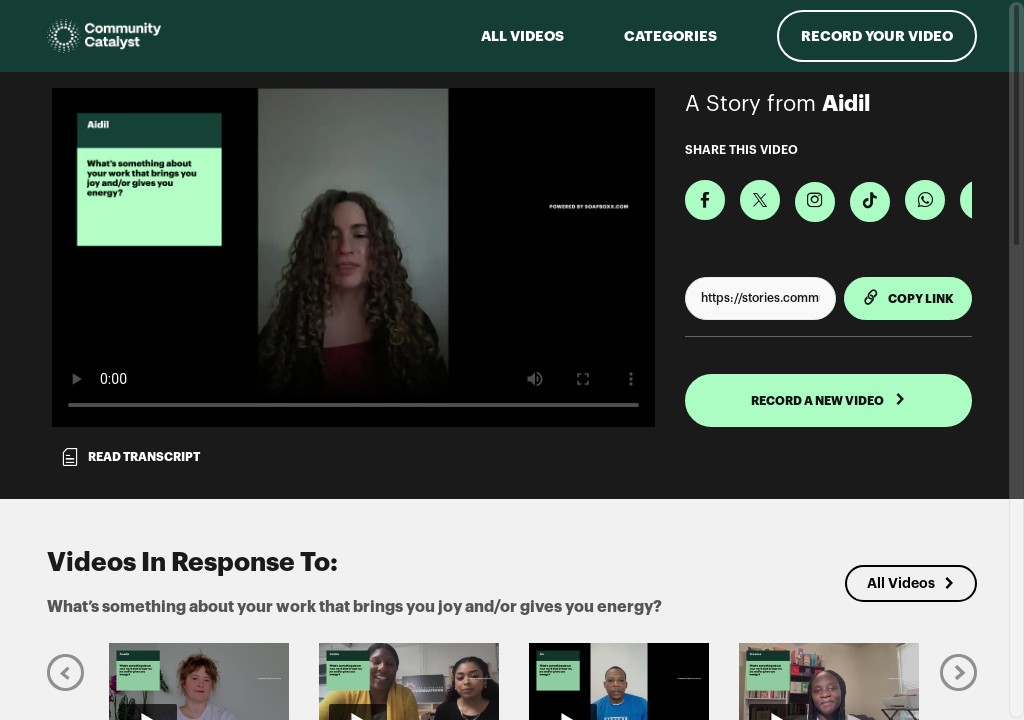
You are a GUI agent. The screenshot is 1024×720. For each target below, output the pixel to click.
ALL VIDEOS (522, 36)
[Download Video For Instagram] (815, 202)
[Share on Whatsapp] (925, 200)
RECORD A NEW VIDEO (828, 400)
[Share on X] (760, 200)
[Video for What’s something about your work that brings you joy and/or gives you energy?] (353, 257)
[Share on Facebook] (705, 200)
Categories (670, 36)
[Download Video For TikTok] (870, 202)
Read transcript (130, 457)
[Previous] (65, 671)
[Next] (958, 671)
